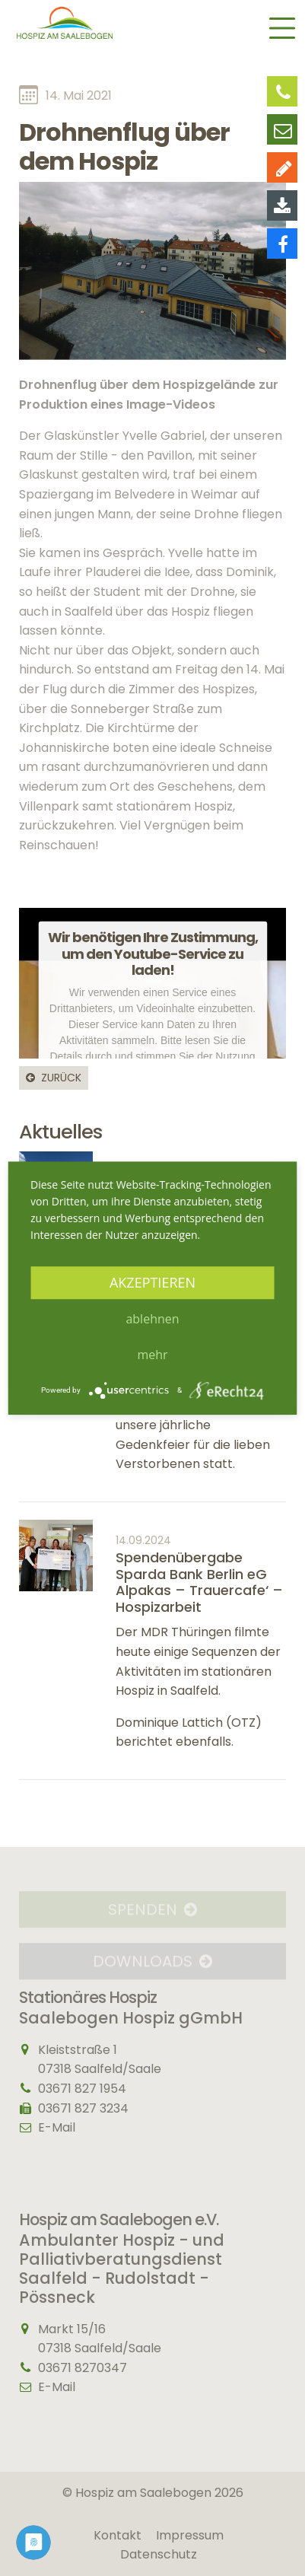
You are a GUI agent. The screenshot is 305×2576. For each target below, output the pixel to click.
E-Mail (56, 2127)
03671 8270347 (82, 2368)
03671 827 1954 (82, 2088)
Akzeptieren (152, 1282)
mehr (152, 1354)
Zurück (61, 1077)
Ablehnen (152, 1318)
